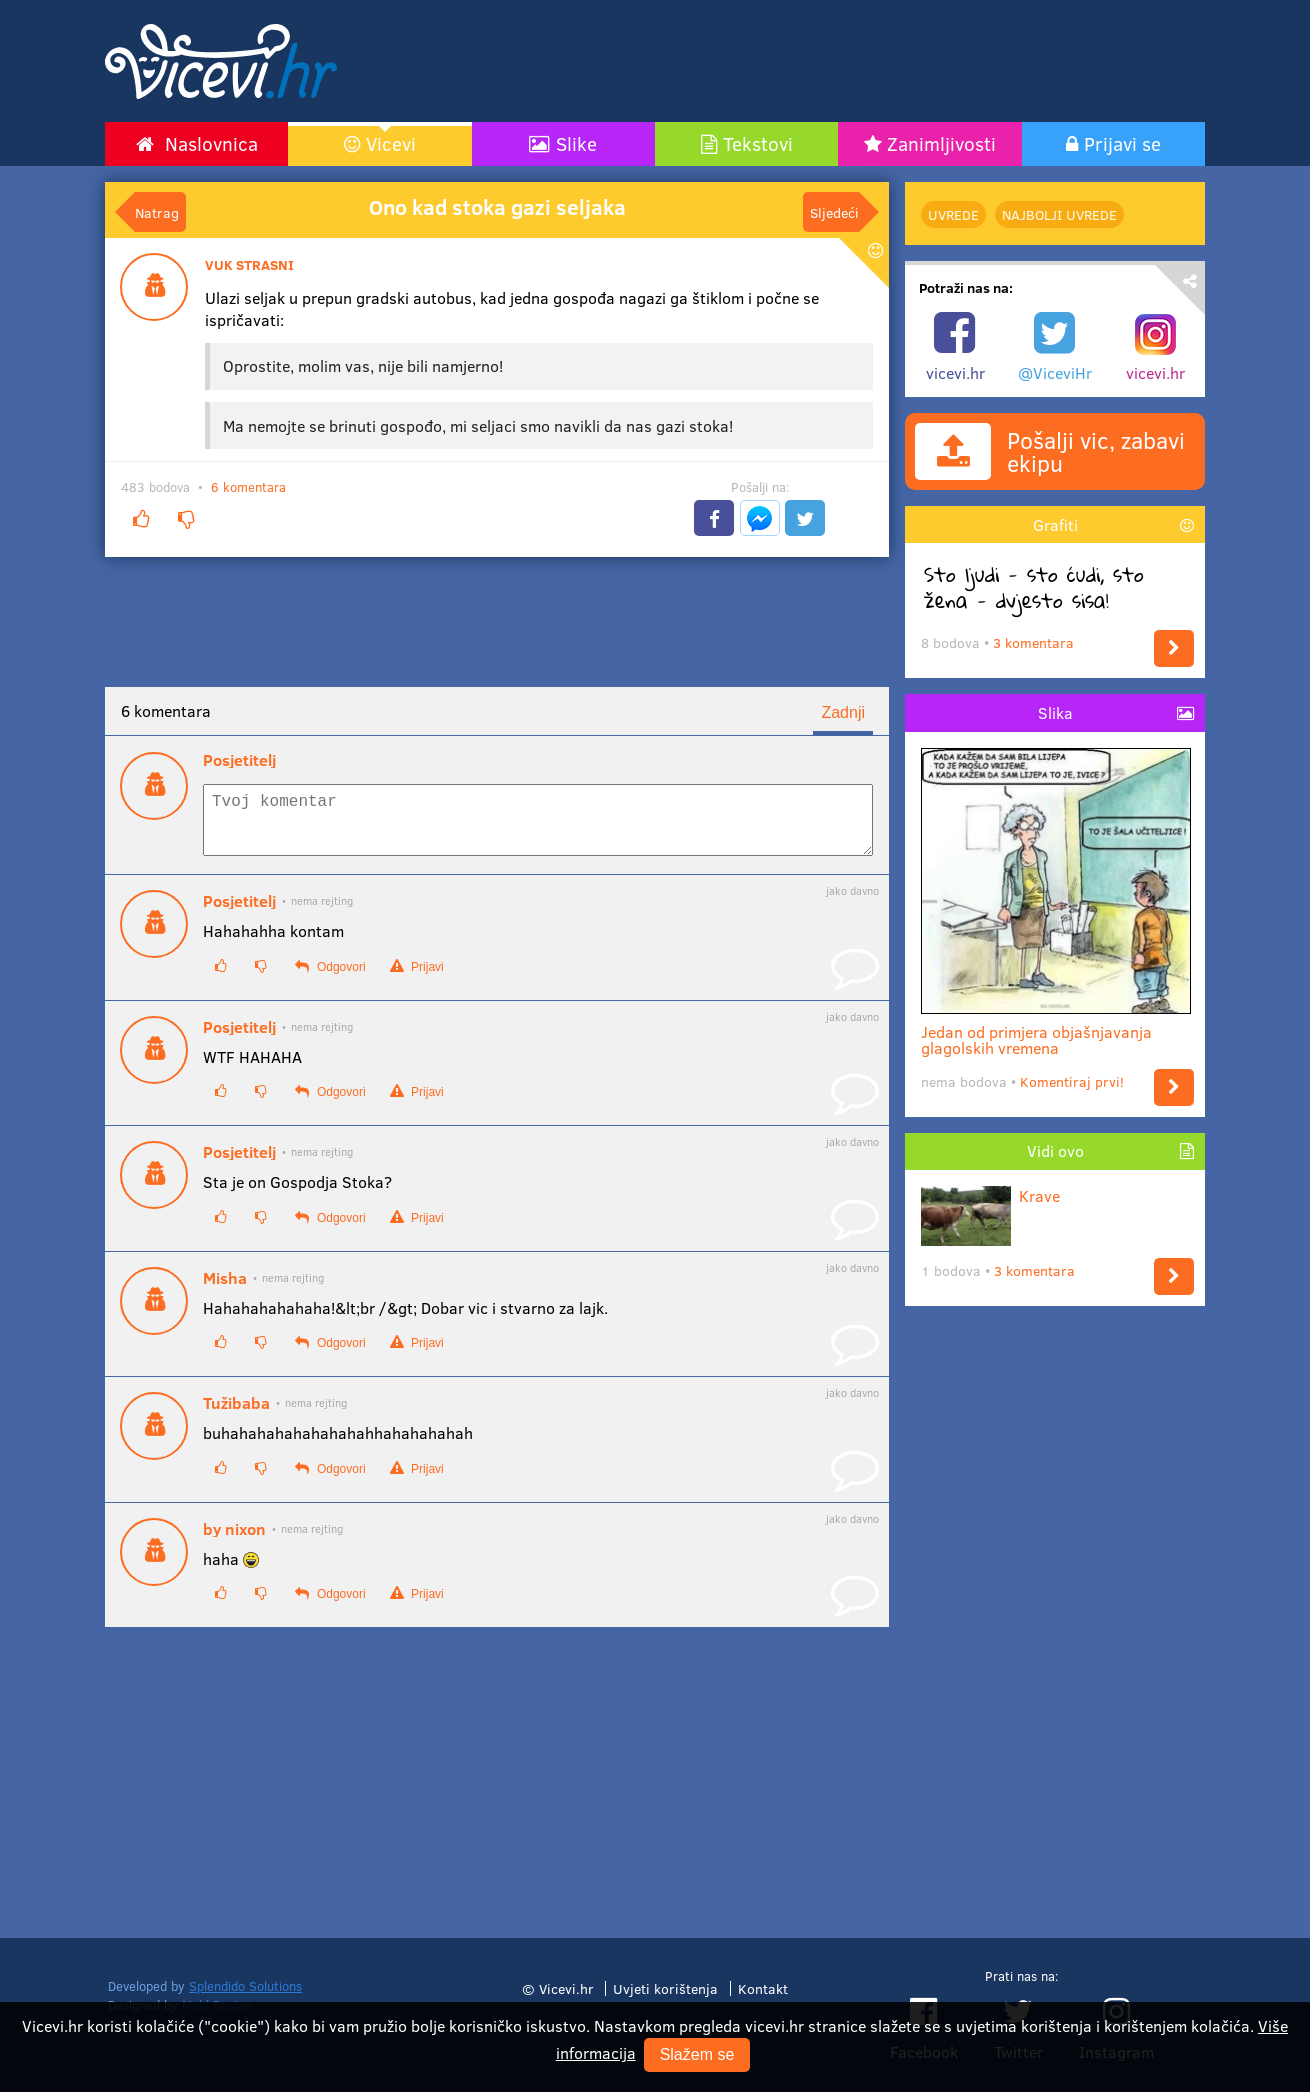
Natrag (157, 212)
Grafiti (1055, 524)
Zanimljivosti (941, 143)
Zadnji (843, 712)
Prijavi (417, 978)
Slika (1055, 712)
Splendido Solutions (245, 1986)
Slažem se (697, 2054)
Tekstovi (758, 143)
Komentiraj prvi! (1072, 1081)
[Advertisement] (845, 61)
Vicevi (391, 143)
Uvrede (953, 214)
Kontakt (763, 1988)
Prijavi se (1122, 143)
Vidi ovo (1055, 1150)
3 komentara (1033, 642)
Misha (225, 1290)
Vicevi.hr (566, 1988)
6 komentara (248, 487)
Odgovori (330, 978)
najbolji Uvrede (1059, 214)
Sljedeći (834, 212)
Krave (990, 1195)
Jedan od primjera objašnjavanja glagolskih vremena (1056, 1031)
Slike (576, 143)
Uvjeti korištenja (665, 1988)
